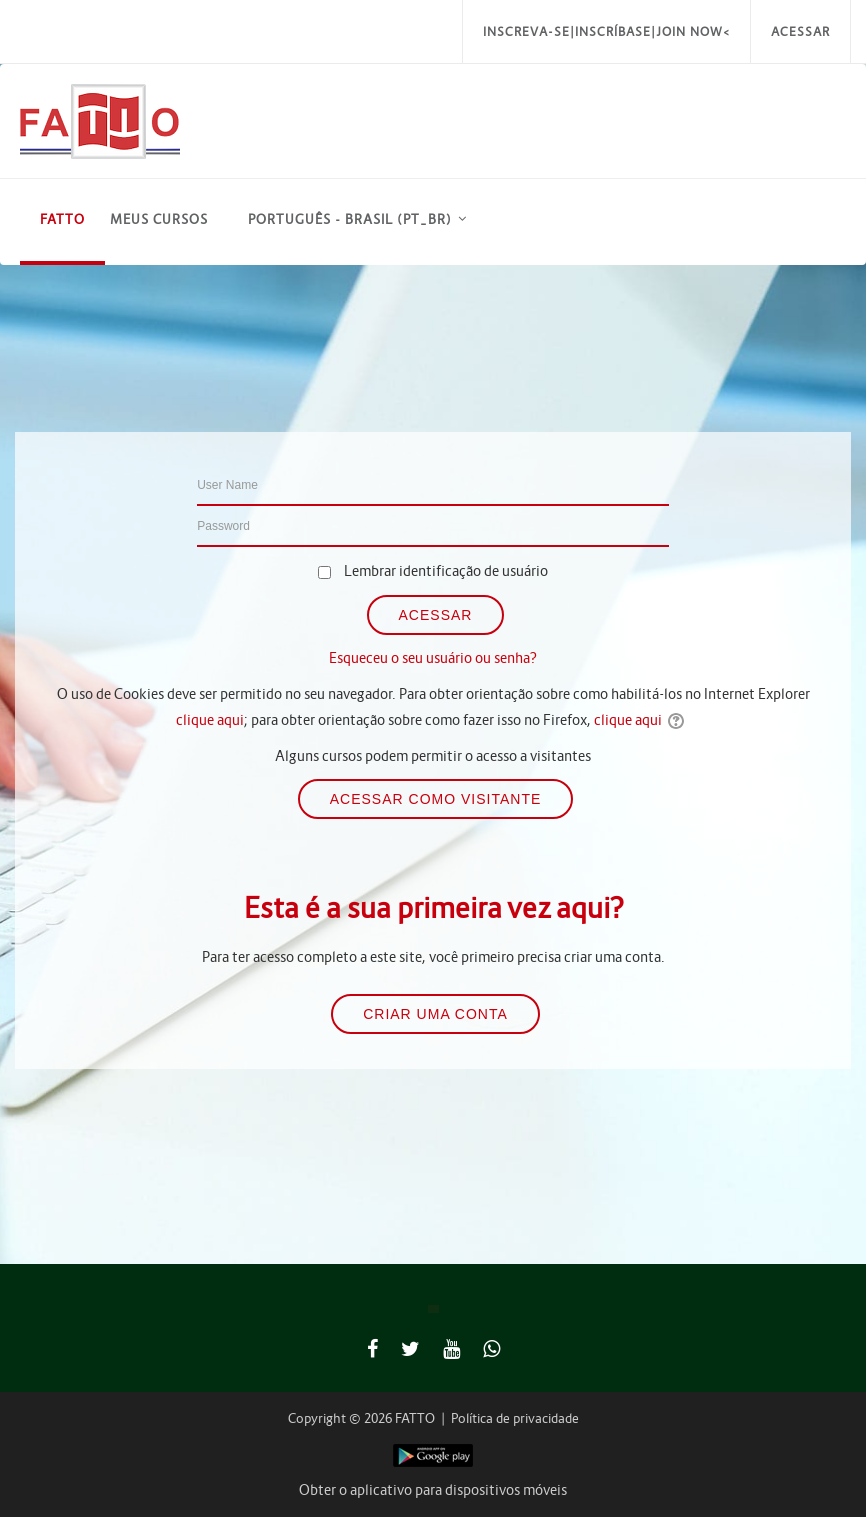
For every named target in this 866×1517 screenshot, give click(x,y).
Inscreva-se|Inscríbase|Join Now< (606, 31)
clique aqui (210, 720)
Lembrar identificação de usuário (446, 571)
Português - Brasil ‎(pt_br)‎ (350, 219)
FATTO (62, 219)
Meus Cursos (159, 219)
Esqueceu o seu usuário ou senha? (433, 658)
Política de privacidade (515, 1418)
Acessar (800, 31)
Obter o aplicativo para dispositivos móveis (433, 1490)
